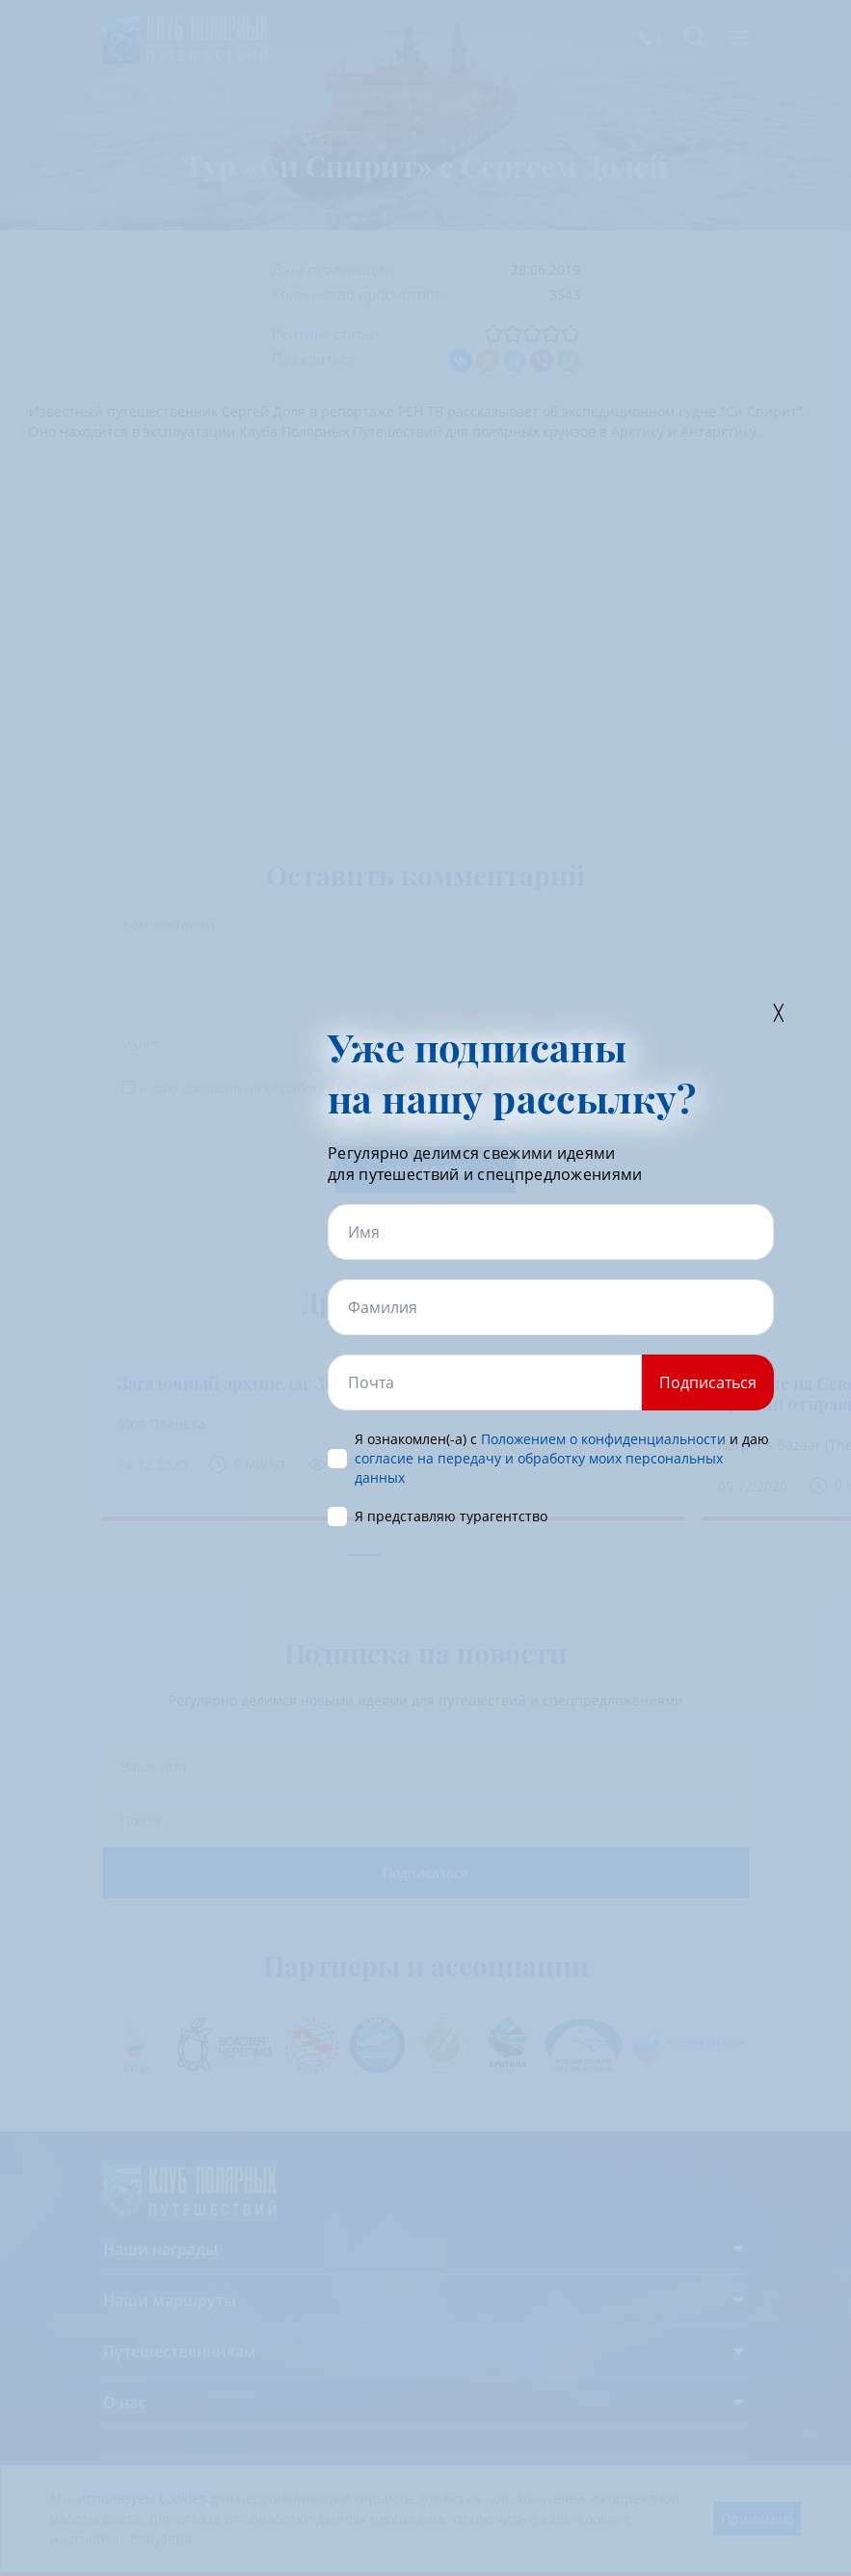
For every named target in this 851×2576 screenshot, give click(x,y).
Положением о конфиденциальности (603, 1439)
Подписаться (708, 1382)
